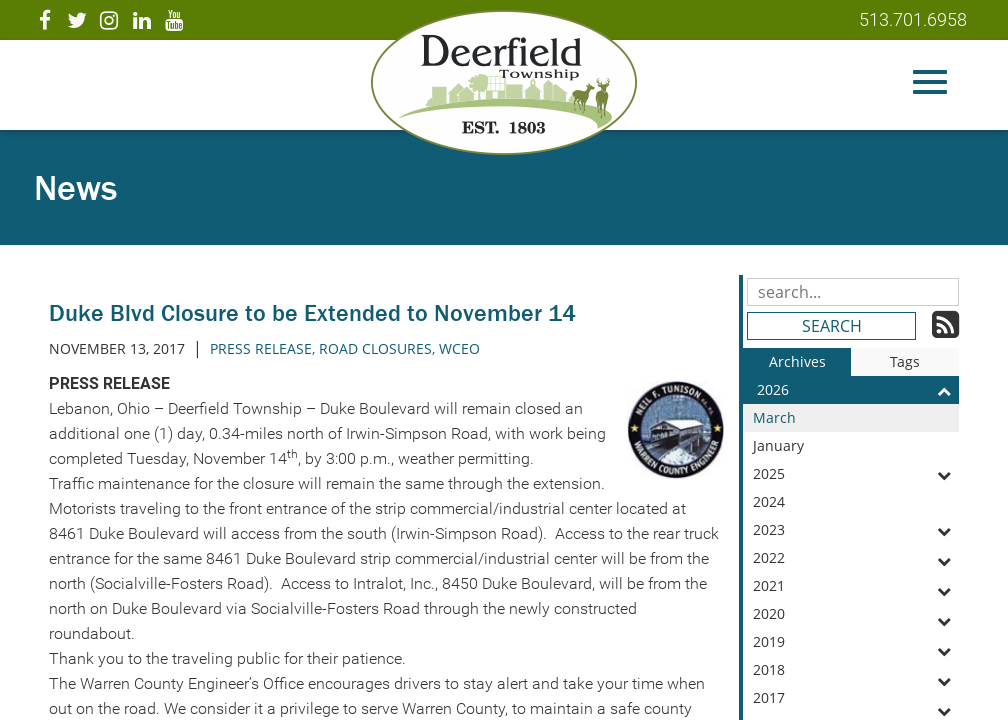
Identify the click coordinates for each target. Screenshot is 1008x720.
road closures (375, 348)
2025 (856, 474)
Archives (797, 361)
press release (261, 348)
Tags (905, 361)
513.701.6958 (913, 19)
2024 (856, 504)
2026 (858, 390)
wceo (459, 348)
